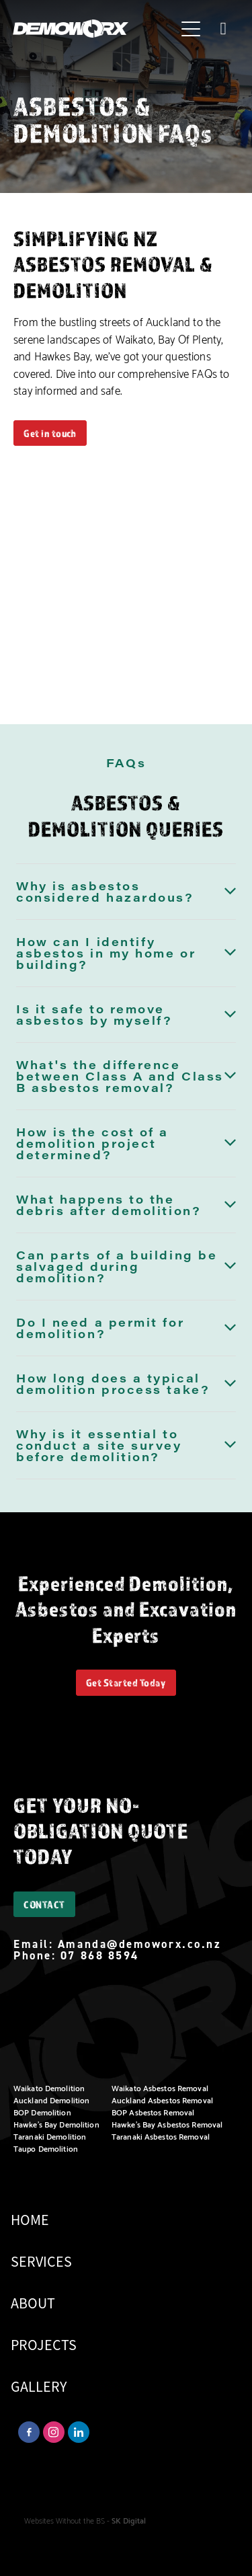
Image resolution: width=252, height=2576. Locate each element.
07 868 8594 (99, 1955)
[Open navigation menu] (191, 29)
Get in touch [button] (50, 433)
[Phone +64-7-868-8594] (223, 29)
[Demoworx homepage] (94, 28)
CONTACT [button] (44, 1904)
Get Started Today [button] (126, 1682)
